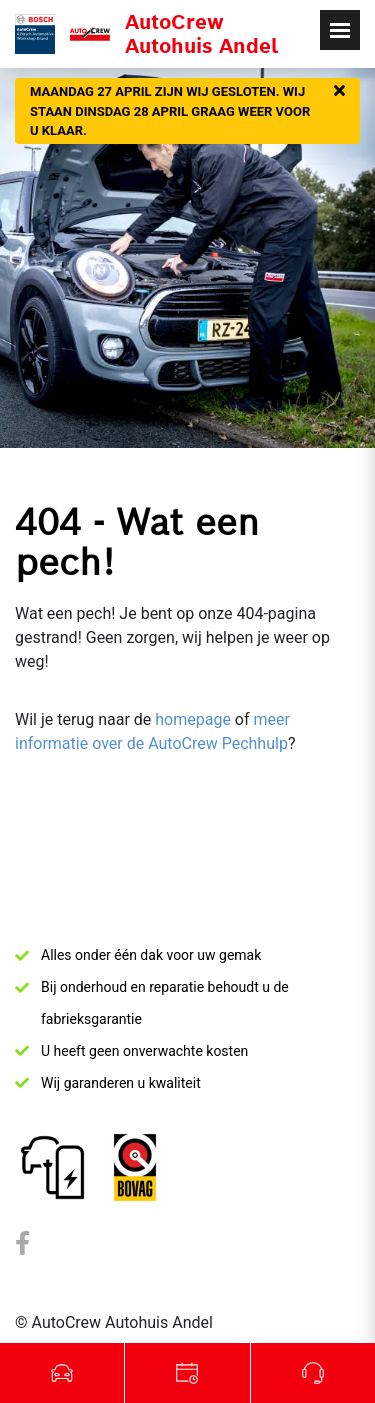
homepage (193, 719)
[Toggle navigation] (340, 30)
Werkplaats (187, 1373)
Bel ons (313, 1373)
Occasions (62, 1373)
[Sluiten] (339, 92)
